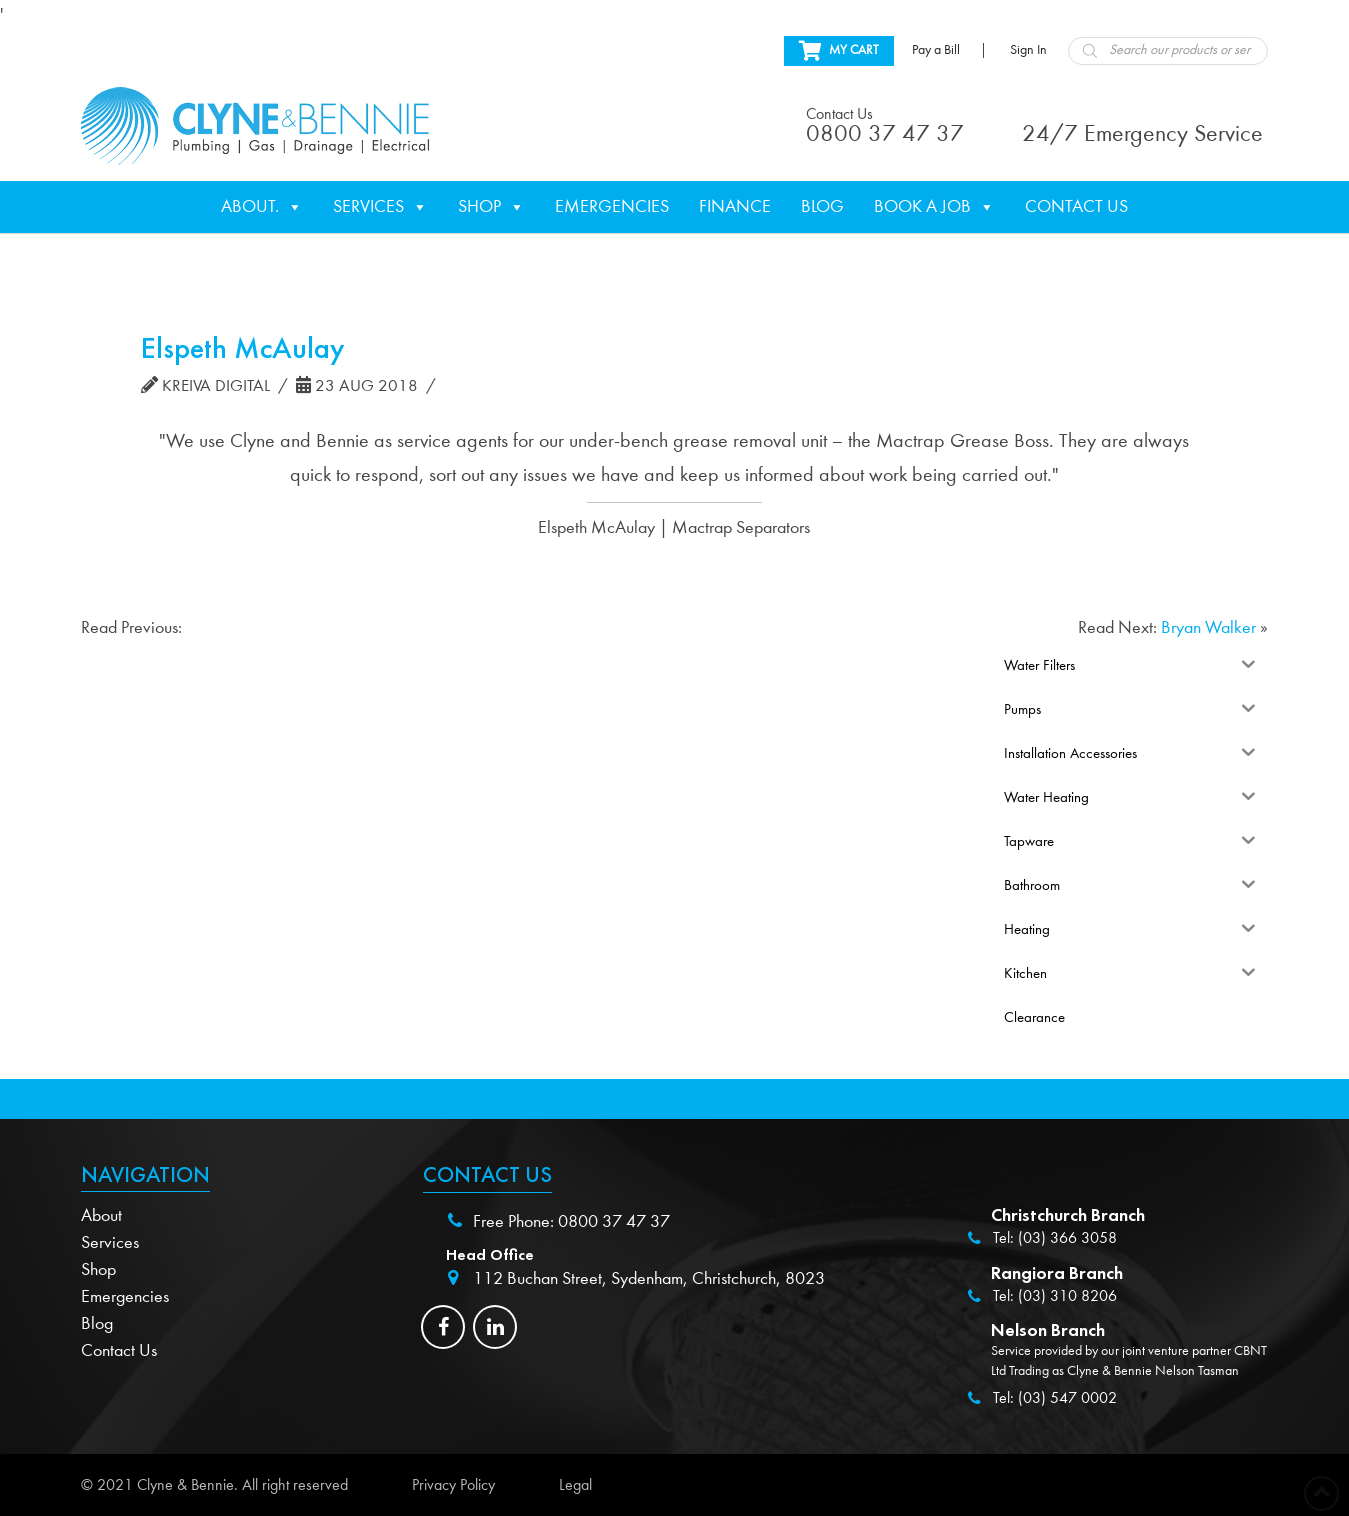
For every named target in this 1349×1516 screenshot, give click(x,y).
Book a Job (934, 207)
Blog (822, 206)
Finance (735, 206)
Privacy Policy (453, 1485)
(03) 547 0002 (1067, 1398)
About (101, 1215)
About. (262, 207)
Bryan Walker (1208, 627)
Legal (575, 1485)
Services (380, 207)
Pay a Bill (936, 50)
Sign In (1028, 50)
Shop (491, 207)
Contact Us (1076, 206)
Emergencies (612, 206)
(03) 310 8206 (1067, 1296)
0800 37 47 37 (614, 1221)
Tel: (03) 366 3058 (1055, 1238)
